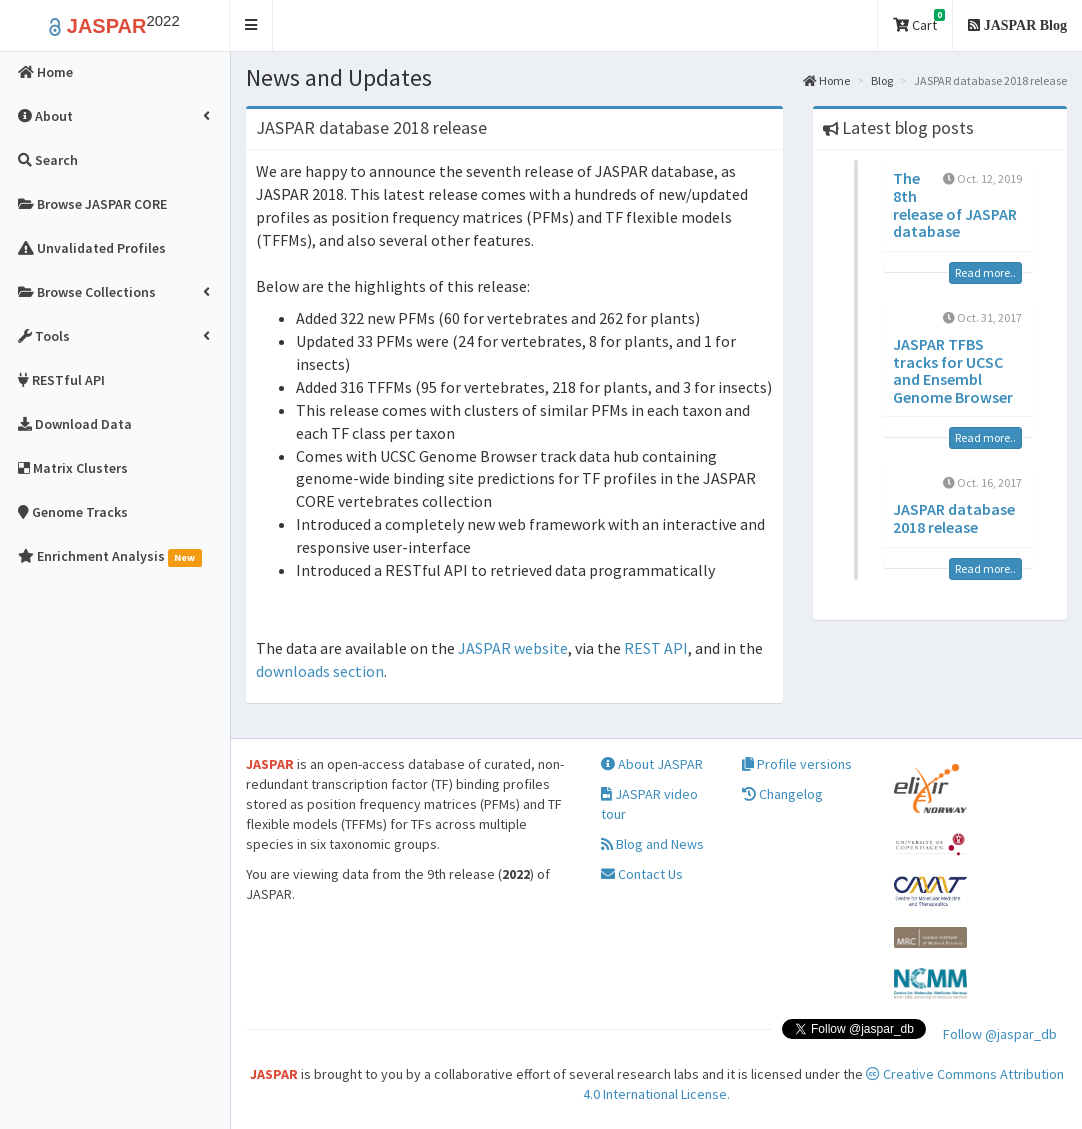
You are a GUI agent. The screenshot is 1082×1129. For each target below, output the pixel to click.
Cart (919, 21)
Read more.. (985, 272)
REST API (656, 648)
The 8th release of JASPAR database (955, 204)
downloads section (320, 671)
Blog (882, 80)
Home (826, 80)
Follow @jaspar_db (1000, 1034)
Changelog (782, 794)
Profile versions (797, 764)
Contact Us (642, 874)
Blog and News (652, 844)
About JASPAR (652, 764)
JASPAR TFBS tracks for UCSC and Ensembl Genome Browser (953, 370)
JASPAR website (513, 648)
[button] (251, 25)
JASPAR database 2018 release (954, 518)
